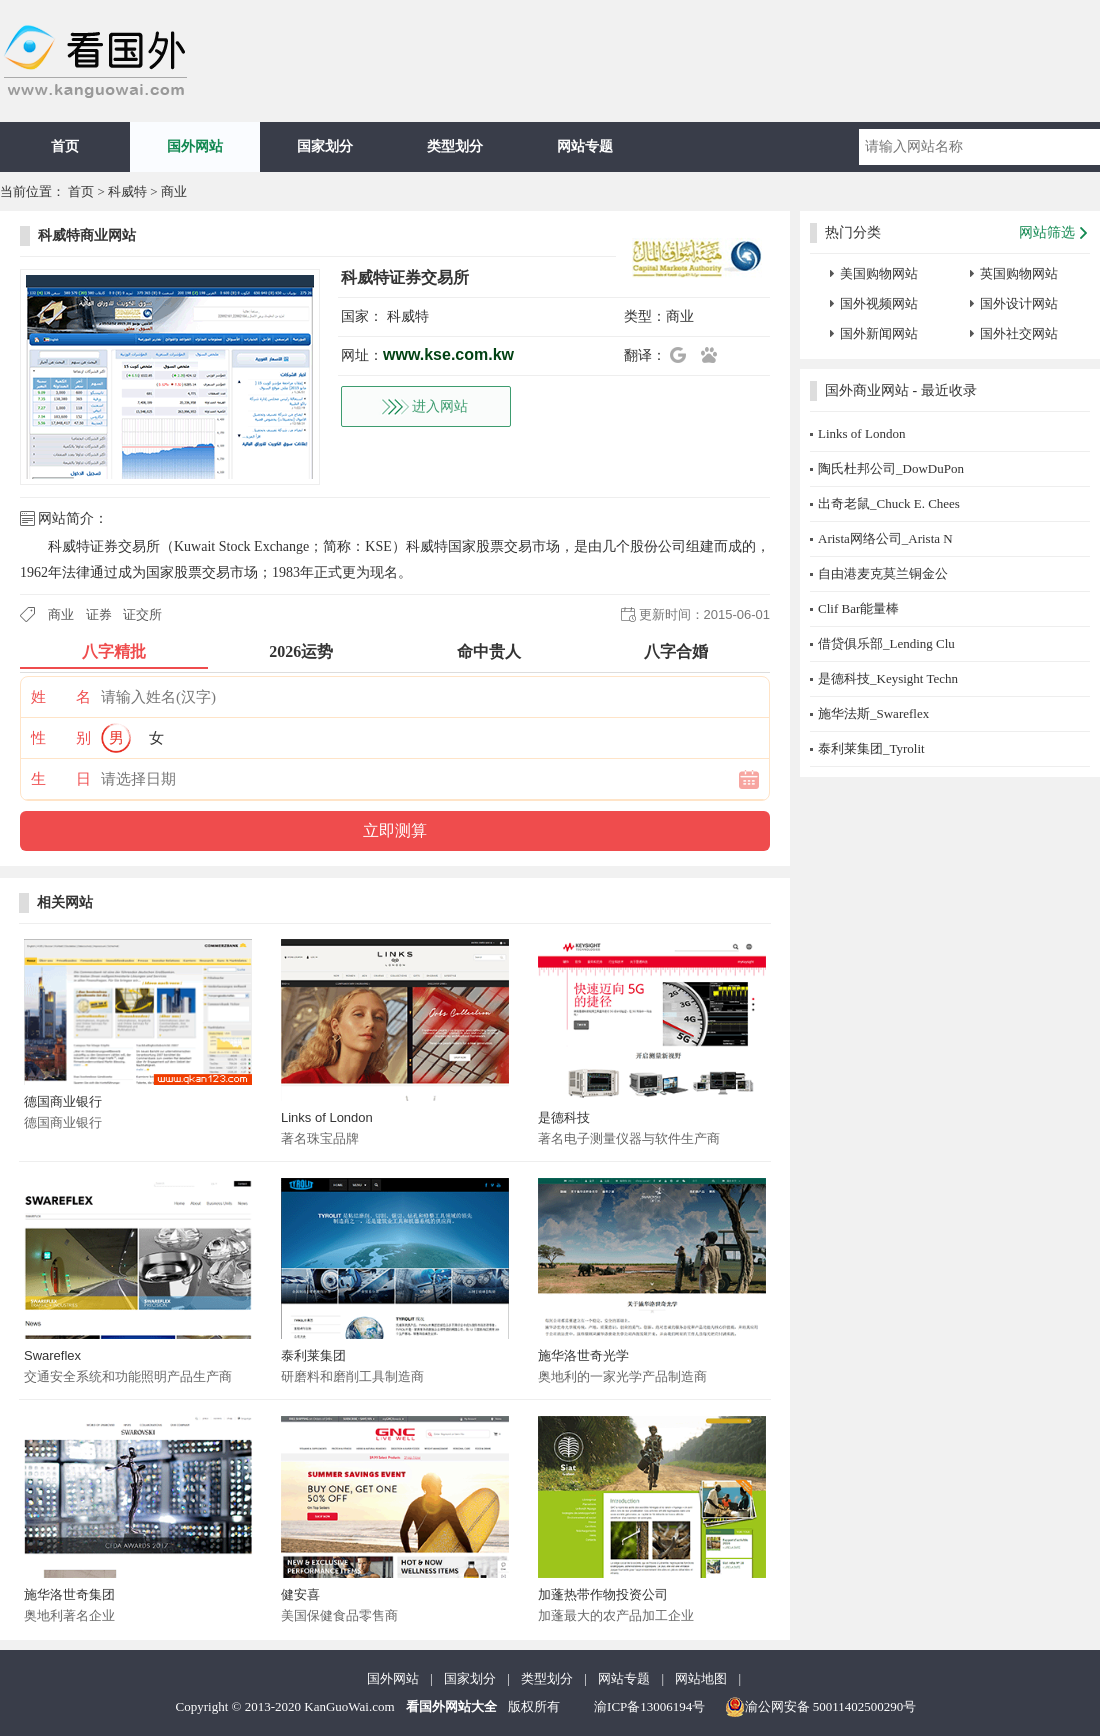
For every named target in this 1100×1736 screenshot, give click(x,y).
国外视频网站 (879, 303)
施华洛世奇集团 (69, 1594)
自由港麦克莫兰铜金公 (883, 573)
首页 (65, 146)
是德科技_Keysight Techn (888, 678)
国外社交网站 (1019, 333)
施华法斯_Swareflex (873, 713)
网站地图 (701, 1678)
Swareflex (52, 1355)
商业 (174, 191)
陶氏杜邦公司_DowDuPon (891, 468)
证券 (99, 614)
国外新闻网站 (879, 333)
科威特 (127, 191)
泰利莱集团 (313, 1355)
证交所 (142, 614)
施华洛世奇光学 (583, 1355)
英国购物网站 (1019, 273)
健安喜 (300, 1594)
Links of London (327, 1117)
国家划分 (325, 146)
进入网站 (440, 406)
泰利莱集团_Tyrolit (871, 748)
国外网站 (195, 146)
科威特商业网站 (87, 235)
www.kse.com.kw (448, 354)
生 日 (61, 779)
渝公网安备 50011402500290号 (821, 1707)
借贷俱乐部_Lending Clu (886, 643)
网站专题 (585, 146)
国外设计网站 (1019, 303)
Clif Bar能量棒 (858, 608)
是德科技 (564, 1117)
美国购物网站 (879, 273)
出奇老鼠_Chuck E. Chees (889, 503)
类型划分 (455, 146)
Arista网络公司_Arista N (885, 538)
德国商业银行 (63, 1101)
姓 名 (61, 697)
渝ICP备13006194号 (649, 1706)
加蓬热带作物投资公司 (603, 1594)
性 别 (61, 738)
